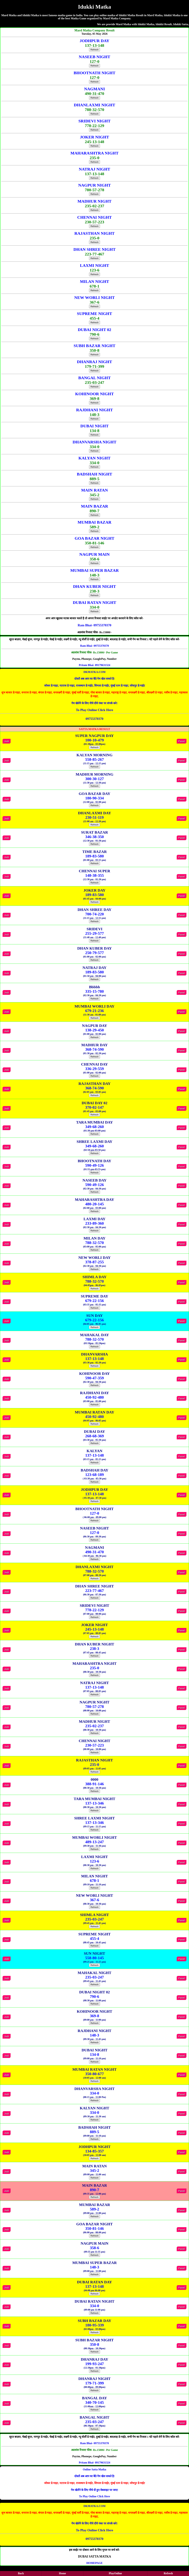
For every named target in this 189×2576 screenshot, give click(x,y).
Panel (181, 741)
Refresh (94, 49)
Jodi (6, 741)
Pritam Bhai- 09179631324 (94, 665)
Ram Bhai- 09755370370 (94, 645)
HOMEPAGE (94, 2563)
